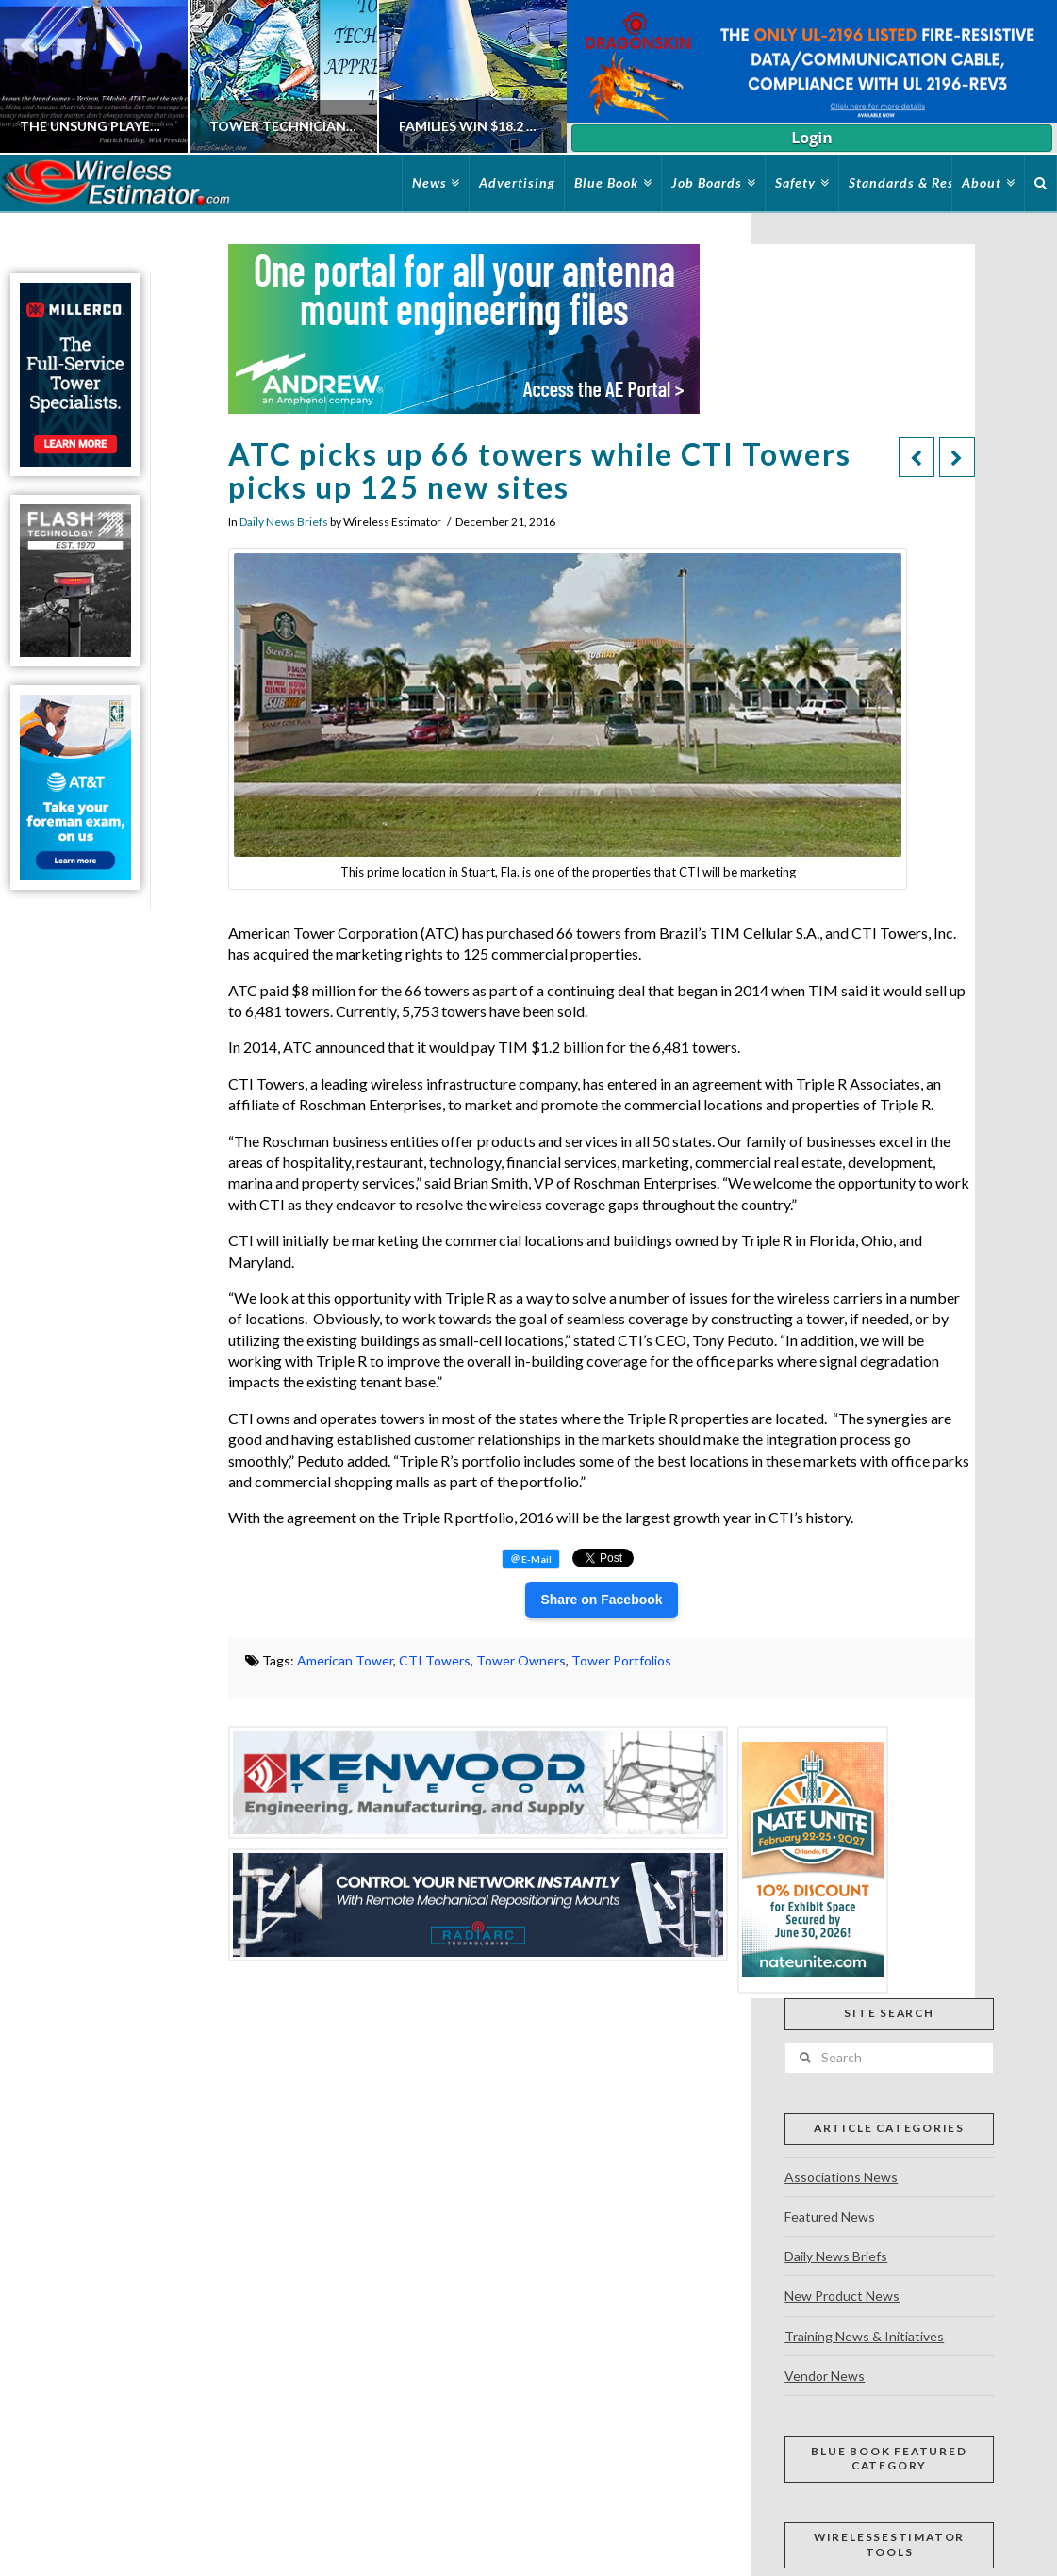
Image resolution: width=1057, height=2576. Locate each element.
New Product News (842, 2296)
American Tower (345, 1660)
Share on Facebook (601, 1599)
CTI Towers (435, 1660)
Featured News (829, 2216)
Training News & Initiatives (864, 2336)
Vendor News (824, 2376)
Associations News (841, 2177)
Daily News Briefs (283, 522)
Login (811, 137)
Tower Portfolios (621, 1660)
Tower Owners (521, 1660)
